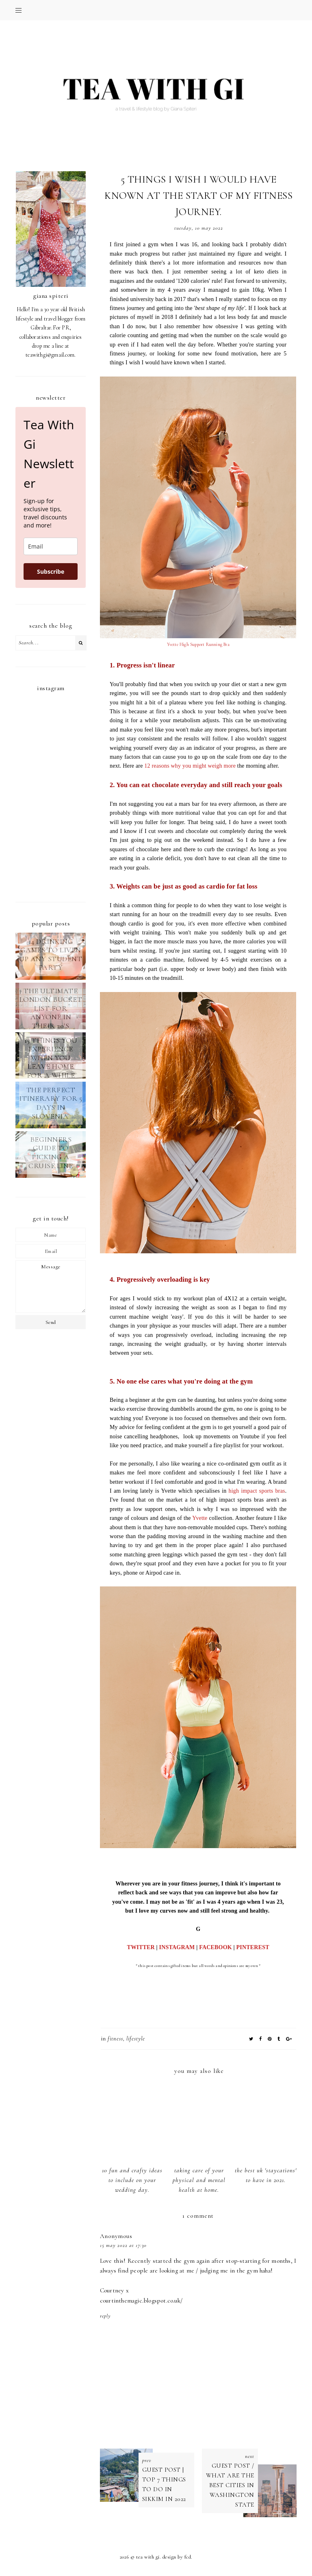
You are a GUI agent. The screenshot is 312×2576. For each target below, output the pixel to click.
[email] (51, 546)
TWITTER (141, 1947)
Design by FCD (176, 2557)
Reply (105, 2316)
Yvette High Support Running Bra (198, 644)
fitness (115, 2038)
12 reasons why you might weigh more (190, 766)
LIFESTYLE (135, 2038)
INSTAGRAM (177, 1947)
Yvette (199, 1518)
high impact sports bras (257, 1491)
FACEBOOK (215, 1947)
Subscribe (50, 571)
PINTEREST (252, 1947)
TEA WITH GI (148, 2557)
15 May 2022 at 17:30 (123, 2245)
